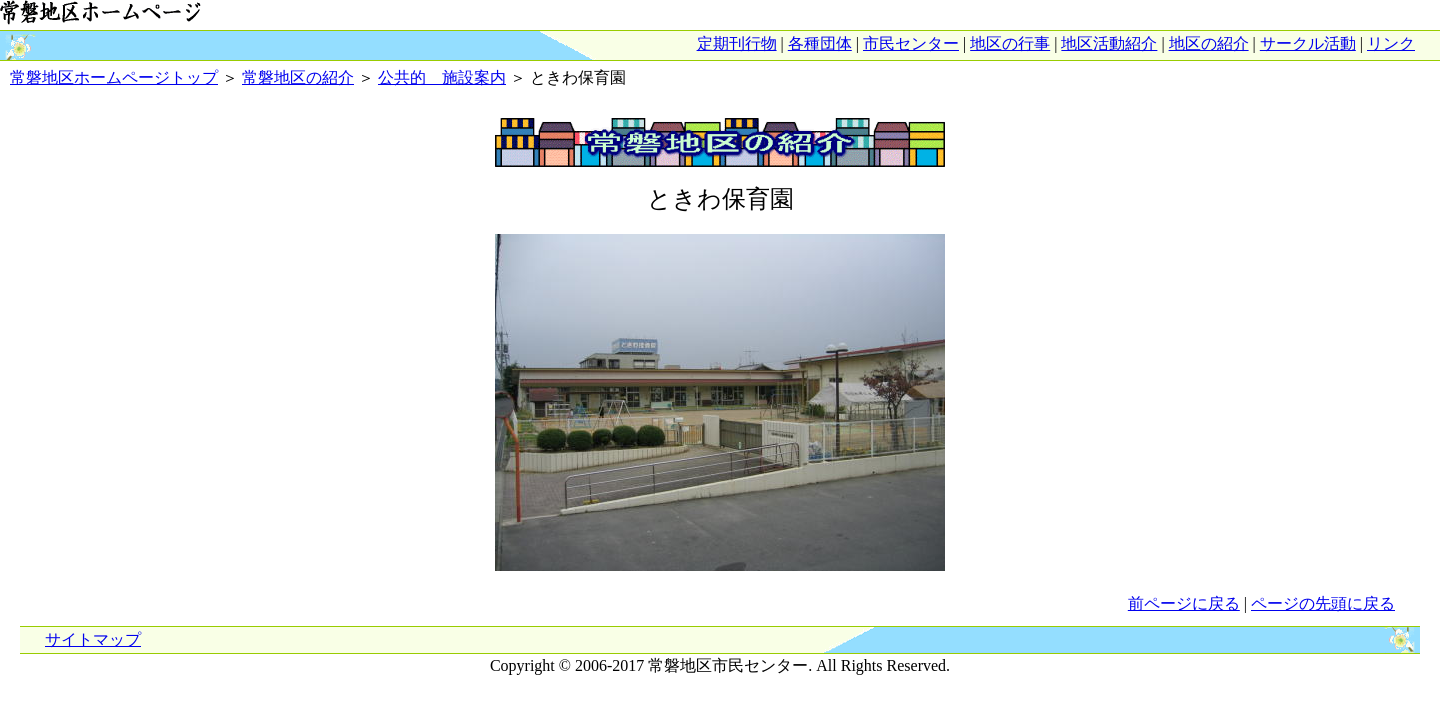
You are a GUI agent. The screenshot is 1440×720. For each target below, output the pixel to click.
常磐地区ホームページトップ (114, 77)
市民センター (911, 43)
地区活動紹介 (1109, 43)
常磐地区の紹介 (298, 77)
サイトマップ (93, 639)
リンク (1391, 43)
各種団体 (820, 43)
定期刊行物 (737, 43)
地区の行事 (1010, 43)
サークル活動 (1308, 43)
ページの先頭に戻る (1323, 603)
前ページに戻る (1184, 603)
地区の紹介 (1209, 43)
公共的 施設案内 (442, 77)
